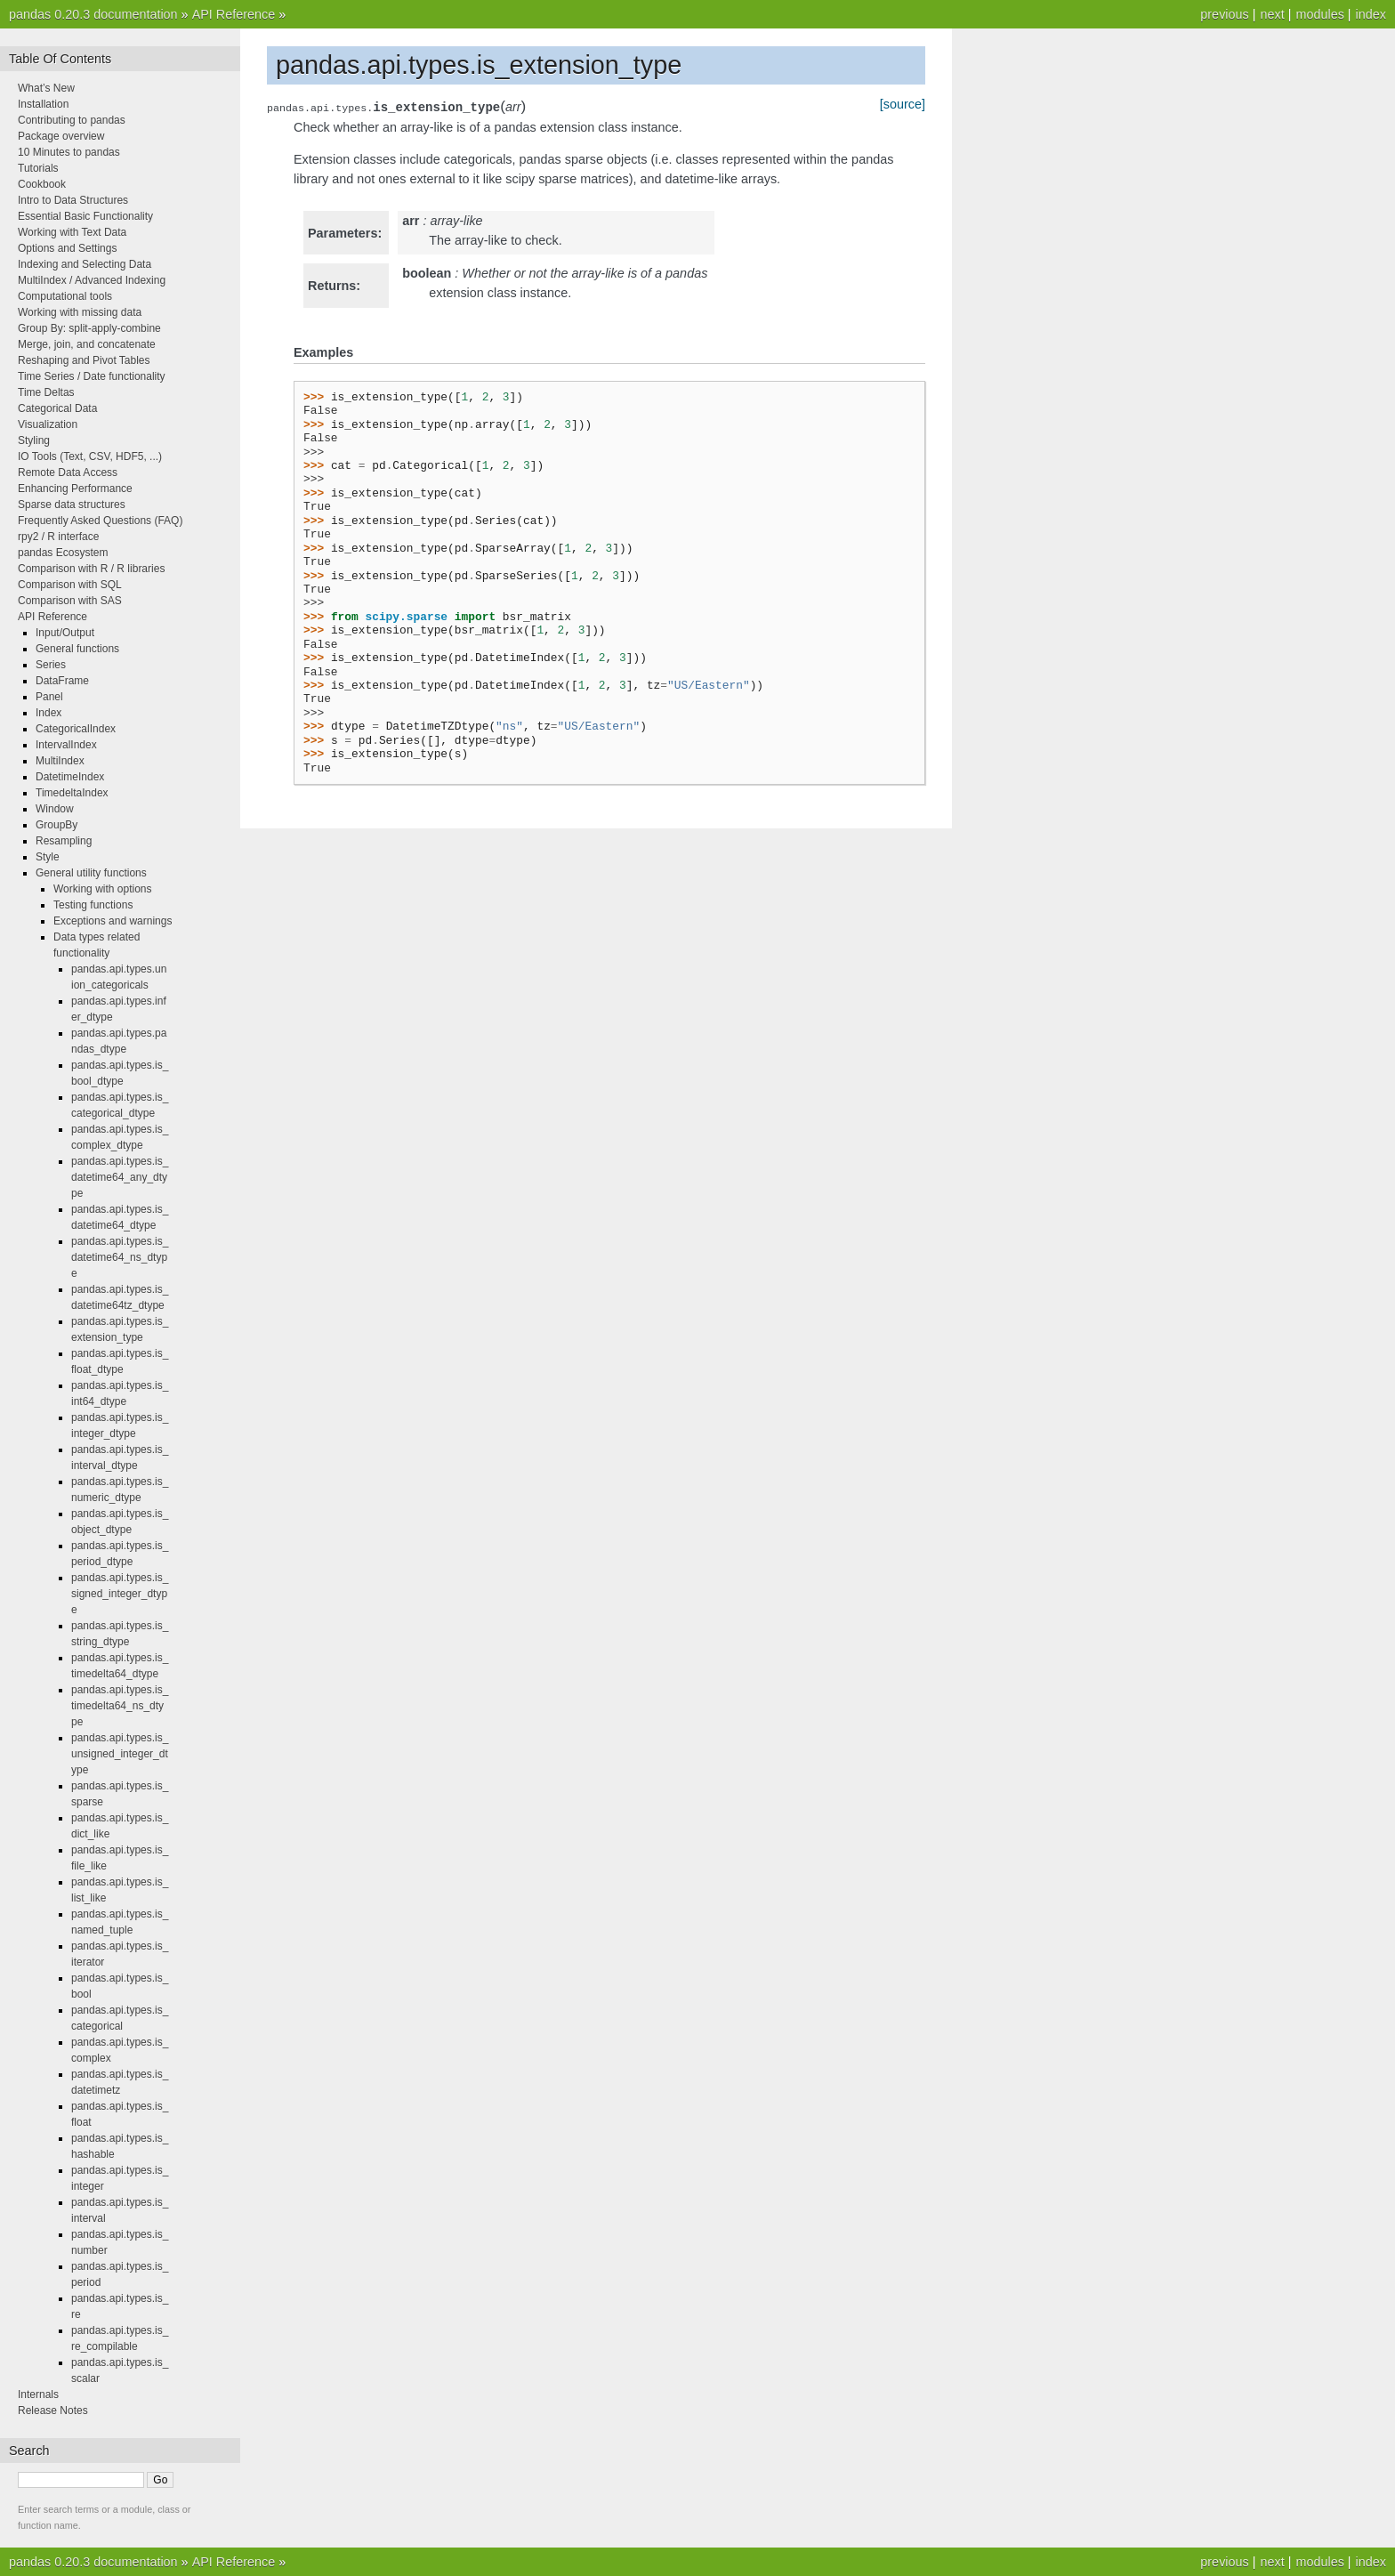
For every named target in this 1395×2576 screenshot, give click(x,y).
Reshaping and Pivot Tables (84, 360)
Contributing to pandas (71, 120)
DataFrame (62, 680)
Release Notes (53, 2410)
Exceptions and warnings (112, 921)
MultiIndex (60, 761)
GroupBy (56, 825)
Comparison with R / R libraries (91, 568)
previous (1224, 14)
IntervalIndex (66, 745)
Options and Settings (67, 248)
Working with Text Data (72, 232)
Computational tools (65, 296)
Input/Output (65, 632)
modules (1319, 14)
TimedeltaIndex (72, 793)
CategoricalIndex (76, 729)
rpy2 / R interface (58, 536)
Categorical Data (57, 408)
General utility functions (91, 873)
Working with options (102, 889)
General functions (77, 648)
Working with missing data (79, 312)
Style (48, 857)
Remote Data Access (67, 472)
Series (51, 664)
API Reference (234, 14)
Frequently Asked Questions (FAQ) (100, 520)
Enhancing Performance (75, 488)
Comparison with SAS (70, 600)
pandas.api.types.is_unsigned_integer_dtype (119, 1754)
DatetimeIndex (70, 777)
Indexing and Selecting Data (84, 264)
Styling (34, 440)
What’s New (46, 88)
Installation (43, 104)
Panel (49, 696)
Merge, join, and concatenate (87, 344)
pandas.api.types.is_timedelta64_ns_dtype (119, 1706)
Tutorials (38, 168)
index (1371, 14)
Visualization (47, 424)
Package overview (61, 136)
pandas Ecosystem (63, 552)
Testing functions (93, 905)
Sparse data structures (71, 504)
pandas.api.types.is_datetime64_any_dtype (119, 1177)
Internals (38, 2394)
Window (55, 809)
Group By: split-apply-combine (89, 328)
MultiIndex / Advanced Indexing (91, 280)
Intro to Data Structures (73, 200)
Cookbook (42, 184)
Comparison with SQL (70, 584)
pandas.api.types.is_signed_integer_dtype (119, 1593)
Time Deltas (46, 392)
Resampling (64, 841)
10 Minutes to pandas (69, 152)
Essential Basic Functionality (85, 216)
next (1272, 14)
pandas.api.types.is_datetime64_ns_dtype (119, 1257)
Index (48, 713)
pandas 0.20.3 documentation (93, 14)
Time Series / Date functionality (91, 376)
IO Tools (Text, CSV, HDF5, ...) (90, 456)
